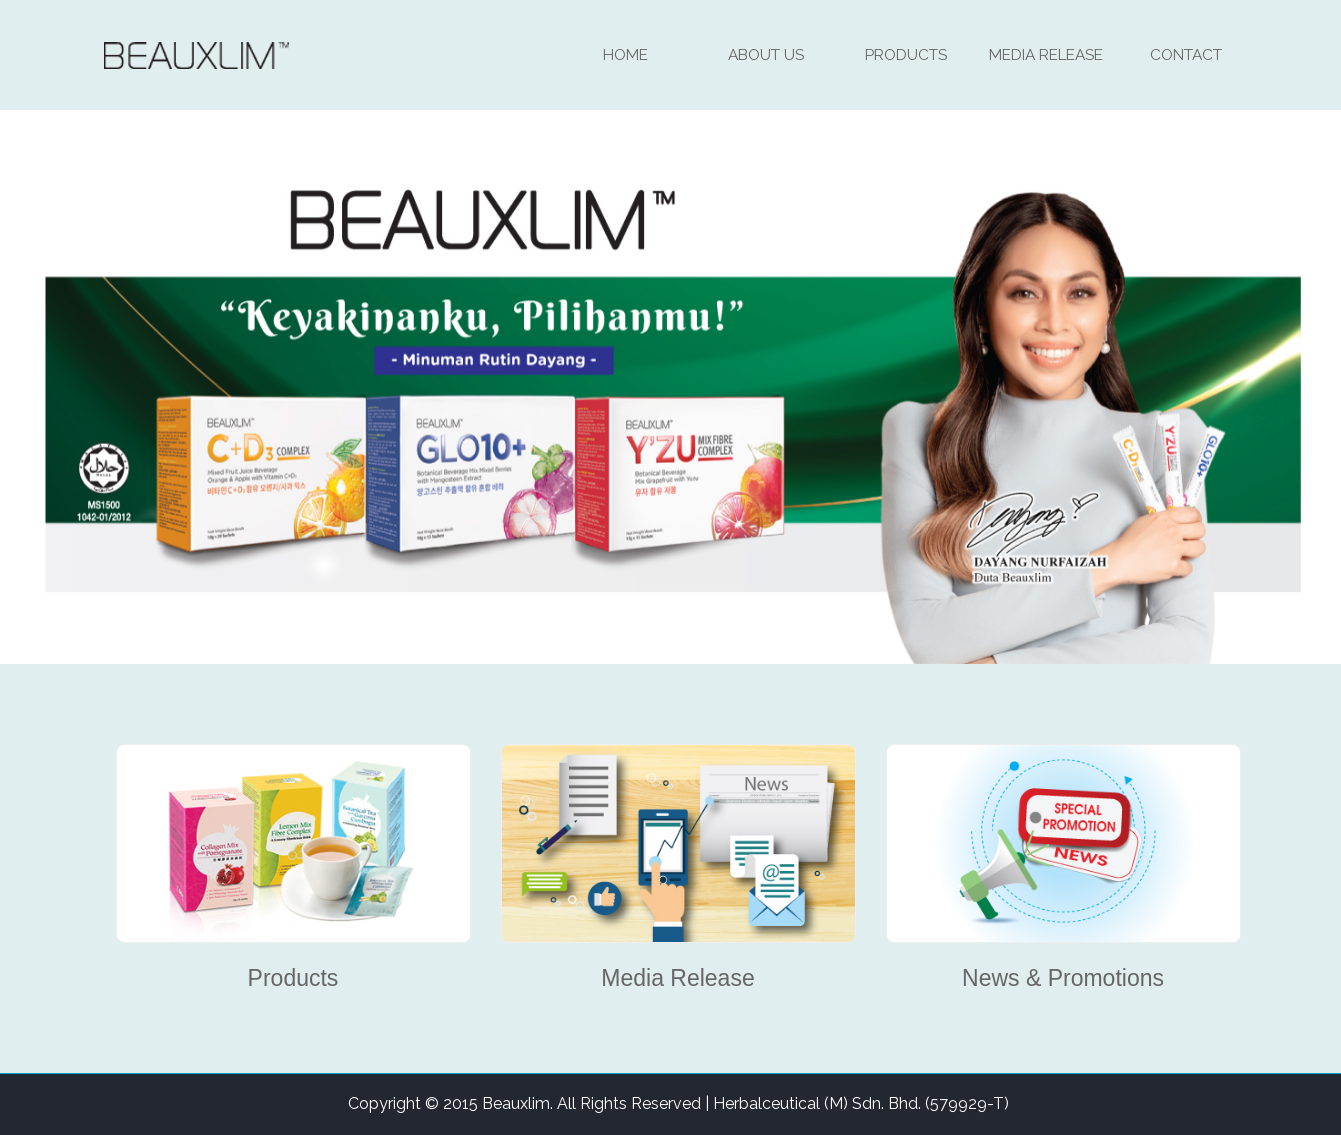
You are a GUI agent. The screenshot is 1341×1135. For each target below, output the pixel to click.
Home (625, 54)
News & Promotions (1063, 978)
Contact (1186, 54)
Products (906, 54)
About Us (766, 54)
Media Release (1046, 54)
